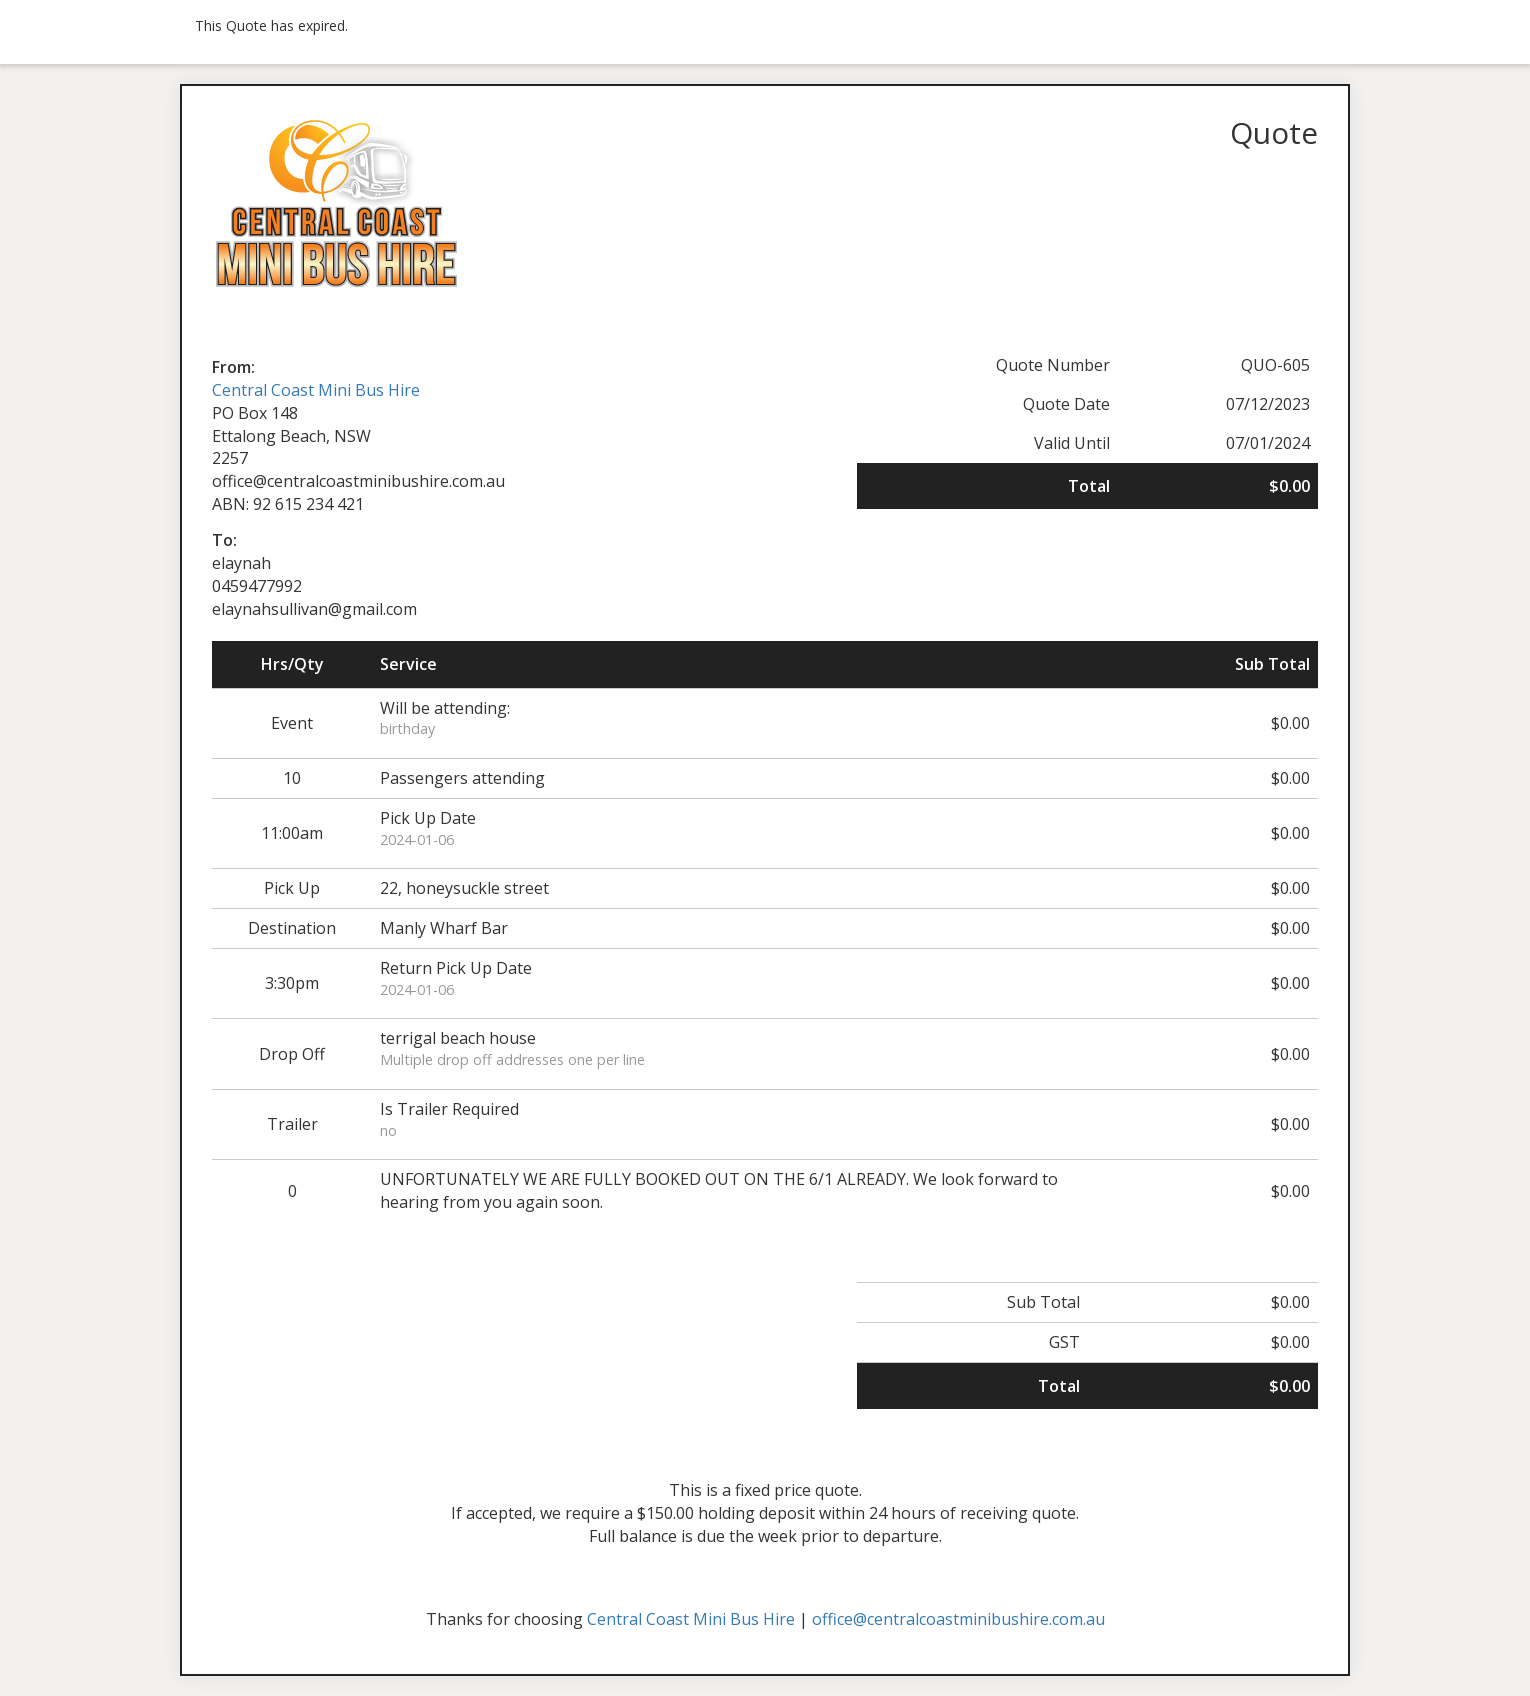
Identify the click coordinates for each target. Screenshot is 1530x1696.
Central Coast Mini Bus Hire (316, 390)
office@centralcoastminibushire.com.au (958, 1619)
